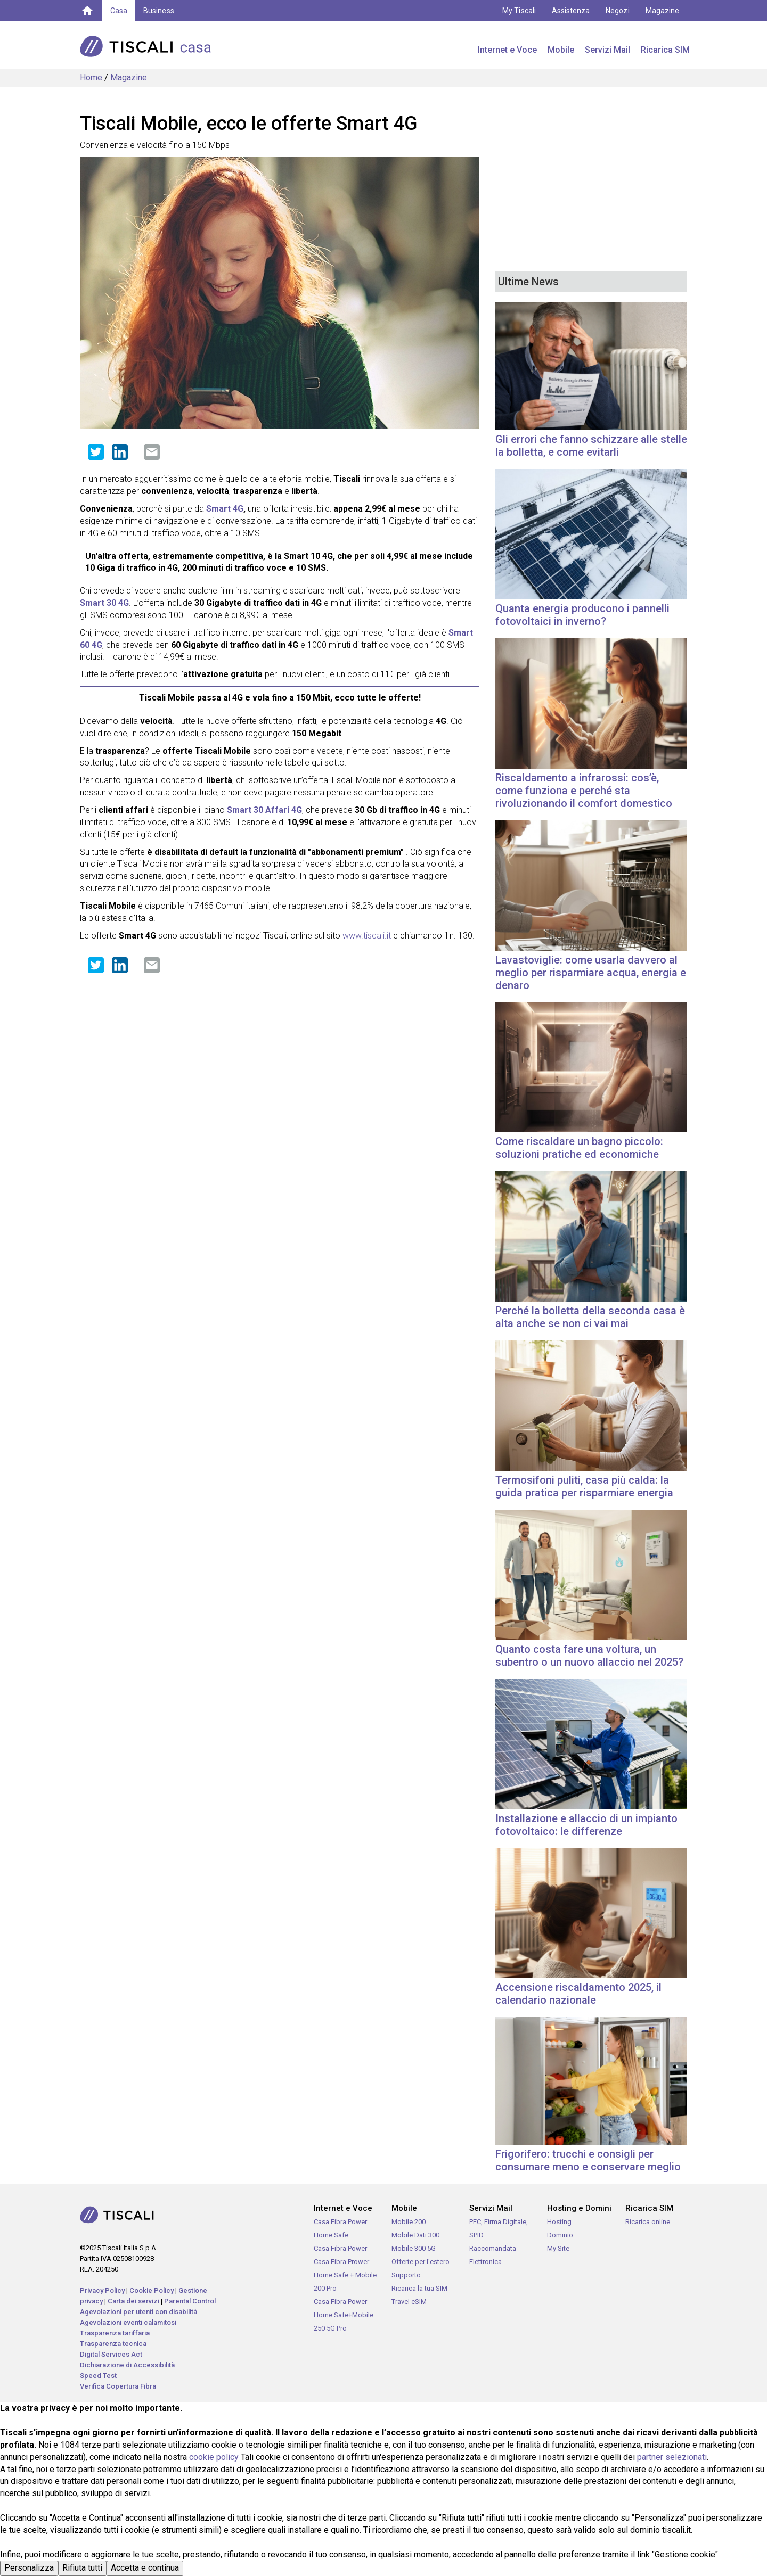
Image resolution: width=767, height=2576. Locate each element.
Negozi (617, 10)
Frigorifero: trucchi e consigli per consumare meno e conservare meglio (588, 2160)
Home (91, 77)
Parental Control (190, 2301)
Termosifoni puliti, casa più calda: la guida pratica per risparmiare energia (584, 1486)
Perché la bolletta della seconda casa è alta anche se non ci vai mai (590, 1317)
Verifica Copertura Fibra (118, 2386)
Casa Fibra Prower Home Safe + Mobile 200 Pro (345, 2275)
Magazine (662, 10)
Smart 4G (224, 509)
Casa (118, 10)
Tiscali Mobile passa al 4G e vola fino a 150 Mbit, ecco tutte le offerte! (280, 698)
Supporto (406, 2275)
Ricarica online (647, 2222)
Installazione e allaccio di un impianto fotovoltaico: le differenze (586, 1825)
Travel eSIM (409, 2302)
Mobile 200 (408, 2222)
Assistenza (571, 10)
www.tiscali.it (366, 936)
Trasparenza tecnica (113, 2344)
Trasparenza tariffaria (115, 2333)
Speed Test (98, 2376)
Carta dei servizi (133, 2301)
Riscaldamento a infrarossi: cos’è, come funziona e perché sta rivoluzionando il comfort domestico (583, 790)
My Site (558, 2248)
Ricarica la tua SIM (419, 2288)
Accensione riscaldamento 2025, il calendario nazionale (578, 1993)
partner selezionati (672, 2457)
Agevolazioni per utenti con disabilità (138, 2312)
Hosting (559, 2222)
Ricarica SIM (665, 50)
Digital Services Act (111, 2354)
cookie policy (214, 2457)
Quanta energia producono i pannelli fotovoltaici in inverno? (582, 615)
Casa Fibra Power (340, 2248)
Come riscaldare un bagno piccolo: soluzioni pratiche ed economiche (579, 1148)
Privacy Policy (102, 2290)
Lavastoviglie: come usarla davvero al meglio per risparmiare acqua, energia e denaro (590, 972)
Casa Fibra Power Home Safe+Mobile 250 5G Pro (343, 2315)
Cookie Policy (151, 2290)
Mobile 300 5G (413, 2248)
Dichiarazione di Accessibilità (127, 2365)
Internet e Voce (507, 50)
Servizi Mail (607, 50)
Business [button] (158, 10)
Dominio (560, 2235)
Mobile (561, 50)
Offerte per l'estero (420, 2262)
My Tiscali (519, 10)
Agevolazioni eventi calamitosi (128, 2322)
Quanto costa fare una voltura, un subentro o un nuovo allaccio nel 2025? (589, 1655)
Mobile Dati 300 (415, 2235)
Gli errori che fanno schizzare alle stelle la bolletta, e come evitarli (591, 445)
